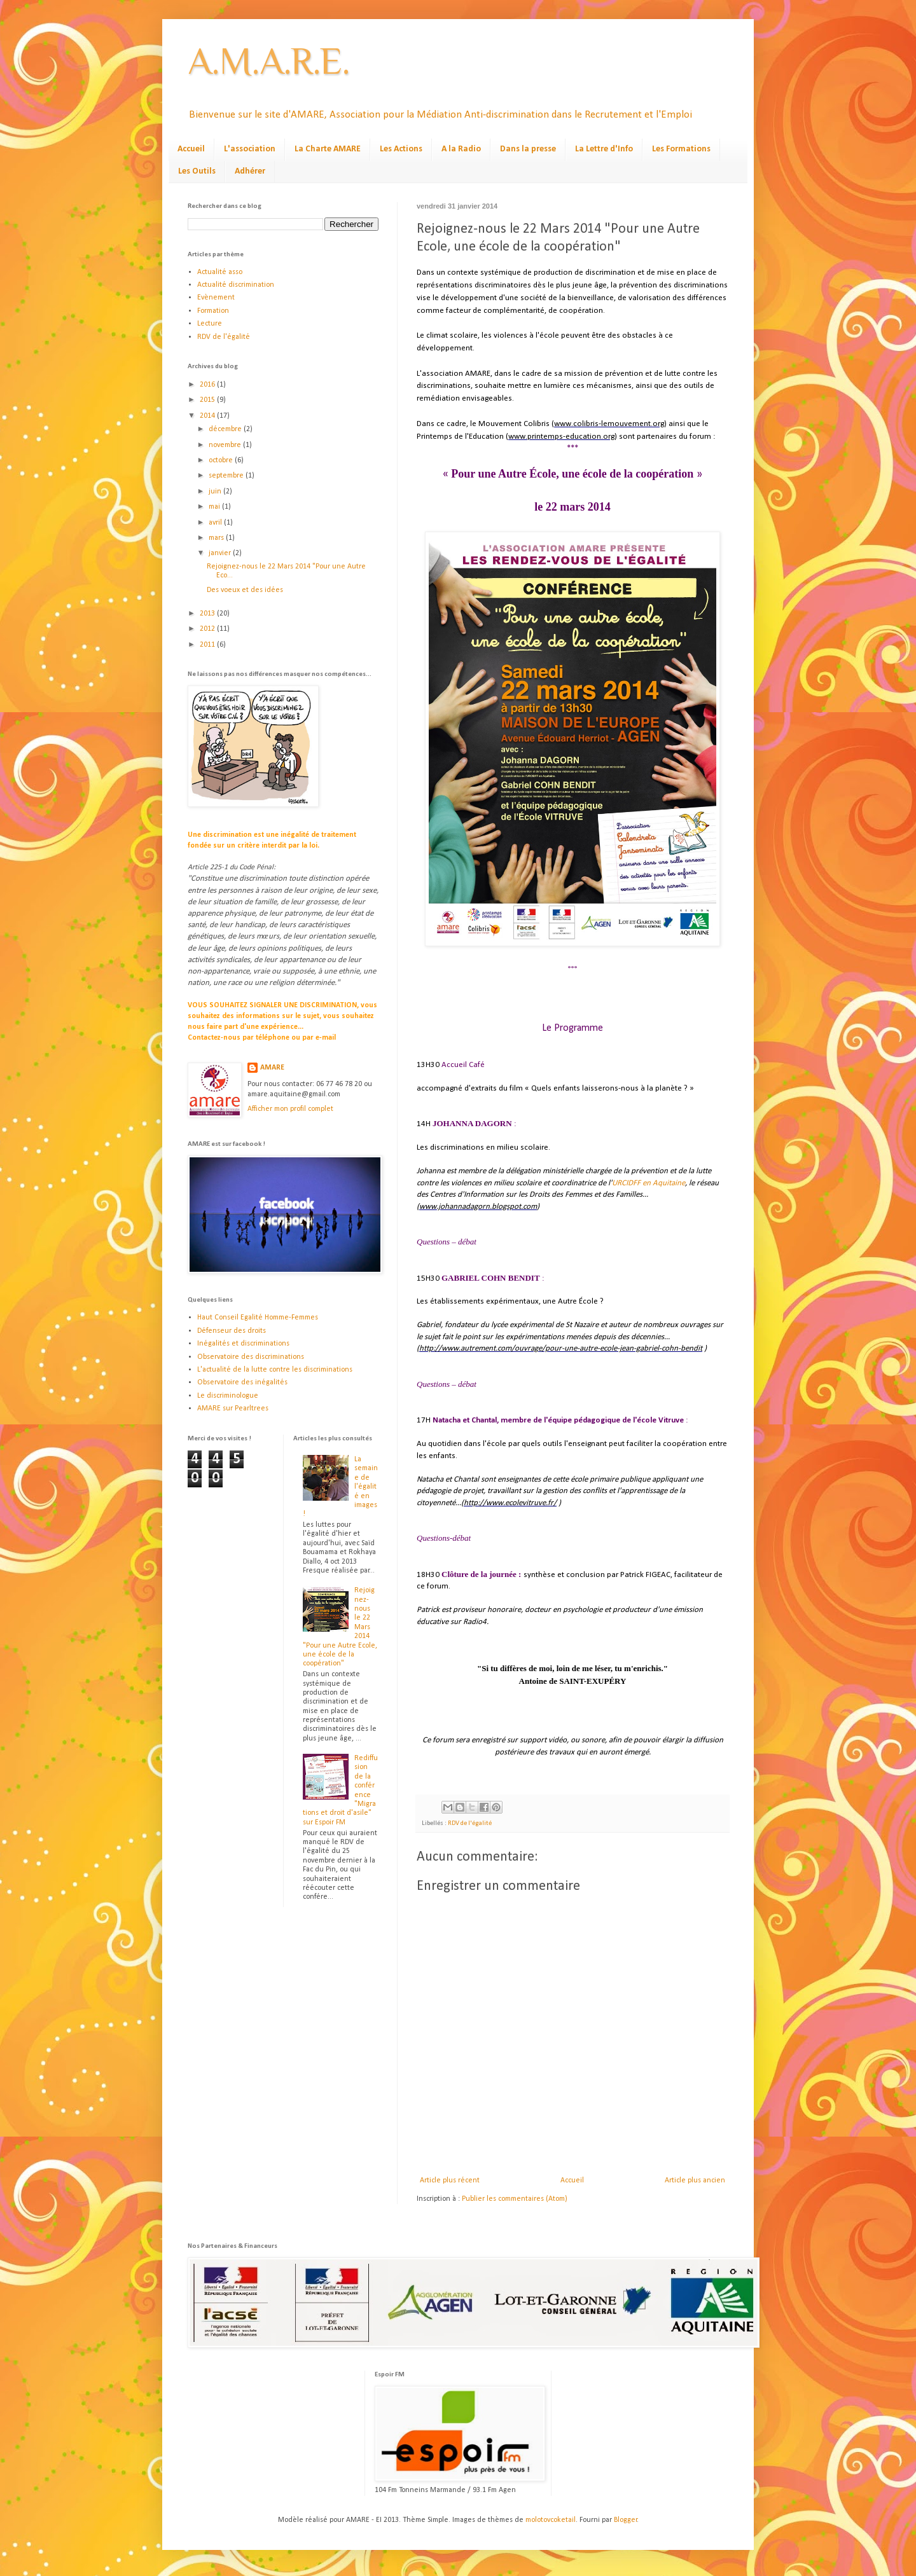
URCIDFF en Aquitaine (648, 1183)
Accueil (191, 149)
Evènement (216, 297)
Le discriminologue (227, 1396)
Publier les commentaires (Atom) (514, 2199)
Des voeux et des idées (245, 590)
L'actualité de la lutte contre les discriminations (274, 1370)
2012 (208, 629)
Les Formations (681, 149)
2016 (208, 385)
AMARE (272, 1067)
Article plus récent (450, 2180)
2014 (208, 416)
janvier (221, 553)
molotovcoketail (550, 2520)
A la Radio (461, 149)
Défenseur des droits (231, 1331)
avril (216, 523)
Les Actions (401, 149)
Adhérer (250, 171)
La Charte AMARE (328, 149)
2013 (208, 613)
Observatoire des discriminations (250, 1357)
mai (215, 507)
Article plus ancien (695, 2180)
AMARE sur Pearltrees (232, 1408)
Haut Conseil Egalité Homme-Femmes (257, 1317)
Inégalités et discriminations (243, 1343)
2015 (208, 400)
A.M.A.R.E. (269, 60)
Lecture (209, 323)
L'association (249, 149)
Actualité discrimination (235, 285)
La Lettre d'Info (604, 149)
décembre (226, 429)
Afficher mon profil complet (290, 1109)
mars (217, 538)
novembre (226, 445)
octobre (222, 460)
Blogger (625, 2520)
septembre (227, 475)
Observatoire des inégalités (242, 1382)
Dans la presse (528, 149)
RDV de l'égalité (470, 1823)
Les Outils (197, 171)
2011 (208, 645)
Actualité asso (219, 272)
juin (216, 491)
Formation (213, 311)
